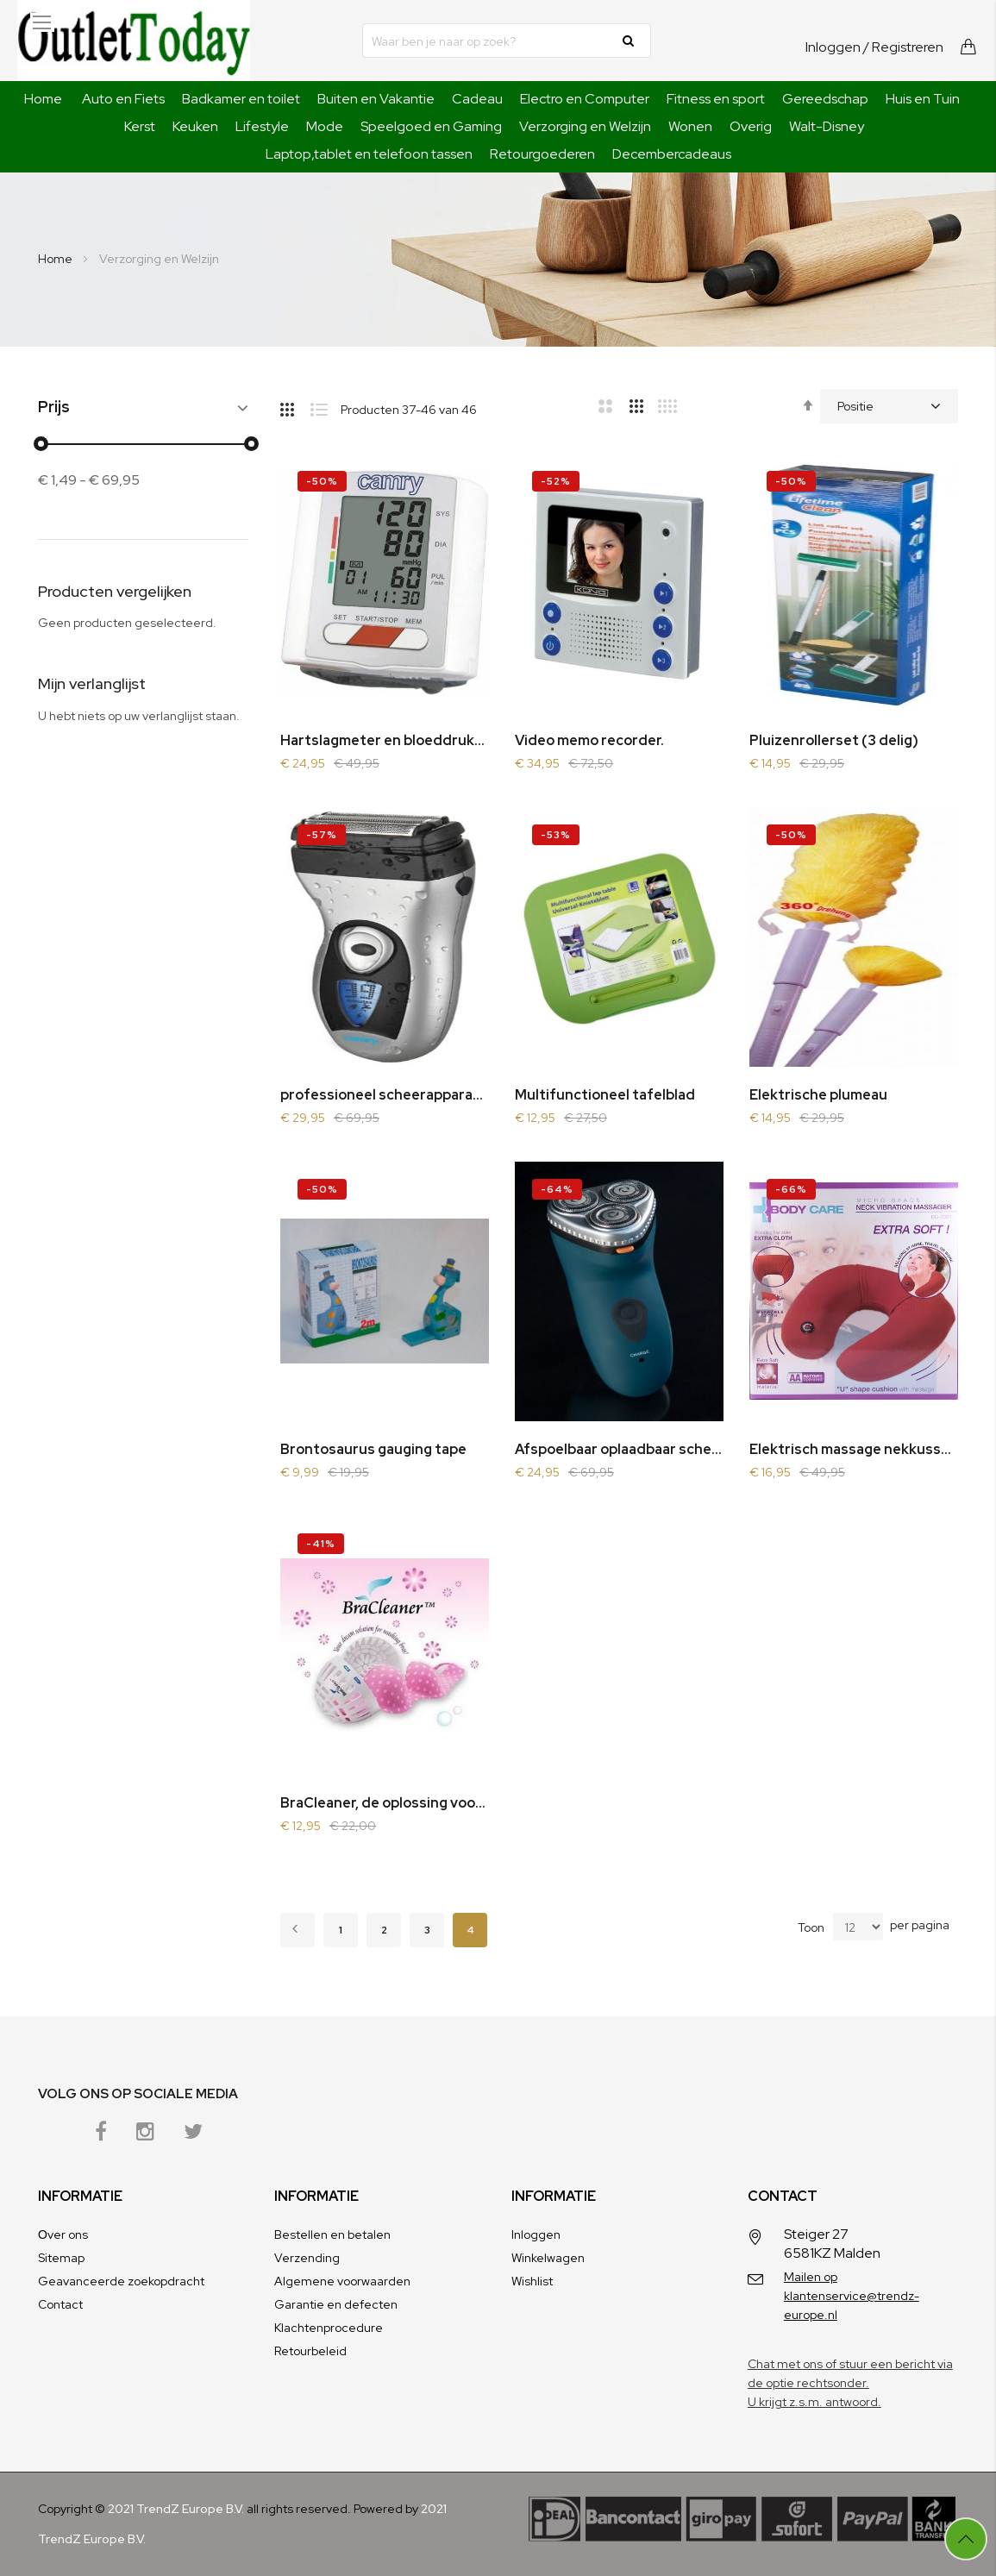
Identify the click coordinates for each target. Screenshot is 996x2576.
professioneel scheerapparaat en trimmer (384, 1095)
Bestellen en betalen (332, 2234)
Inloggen (833, 47)
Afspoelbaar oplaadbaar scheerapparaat (619, 1449)
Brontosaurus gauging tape (373, 1449)
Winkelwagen (548, 2258)
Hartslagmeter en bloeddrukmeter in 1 (384, 740)
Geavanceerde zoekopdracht (121, 2281)
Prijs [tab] (54, 407)
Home (43, 99)
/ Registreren (903, 47)
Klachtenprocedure (328, 2327)
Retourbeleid (310, 2351)
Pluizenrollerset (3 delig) (833, 740)
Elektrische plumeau (818, 1095)
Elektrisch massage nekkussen (853, 1449)
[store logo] (133, 40)
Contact (60, 2304)
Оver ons (63, 2234)
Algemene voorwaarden (342, 2281)
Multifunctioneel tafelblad (605, 1095)
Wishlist (532, 2281)
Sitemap (61, 2258)
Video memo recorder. (589, 740)
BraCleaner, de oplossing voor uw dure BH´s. (384, 1803)
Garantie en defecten (336, 2304)
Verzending (307, 2258)
